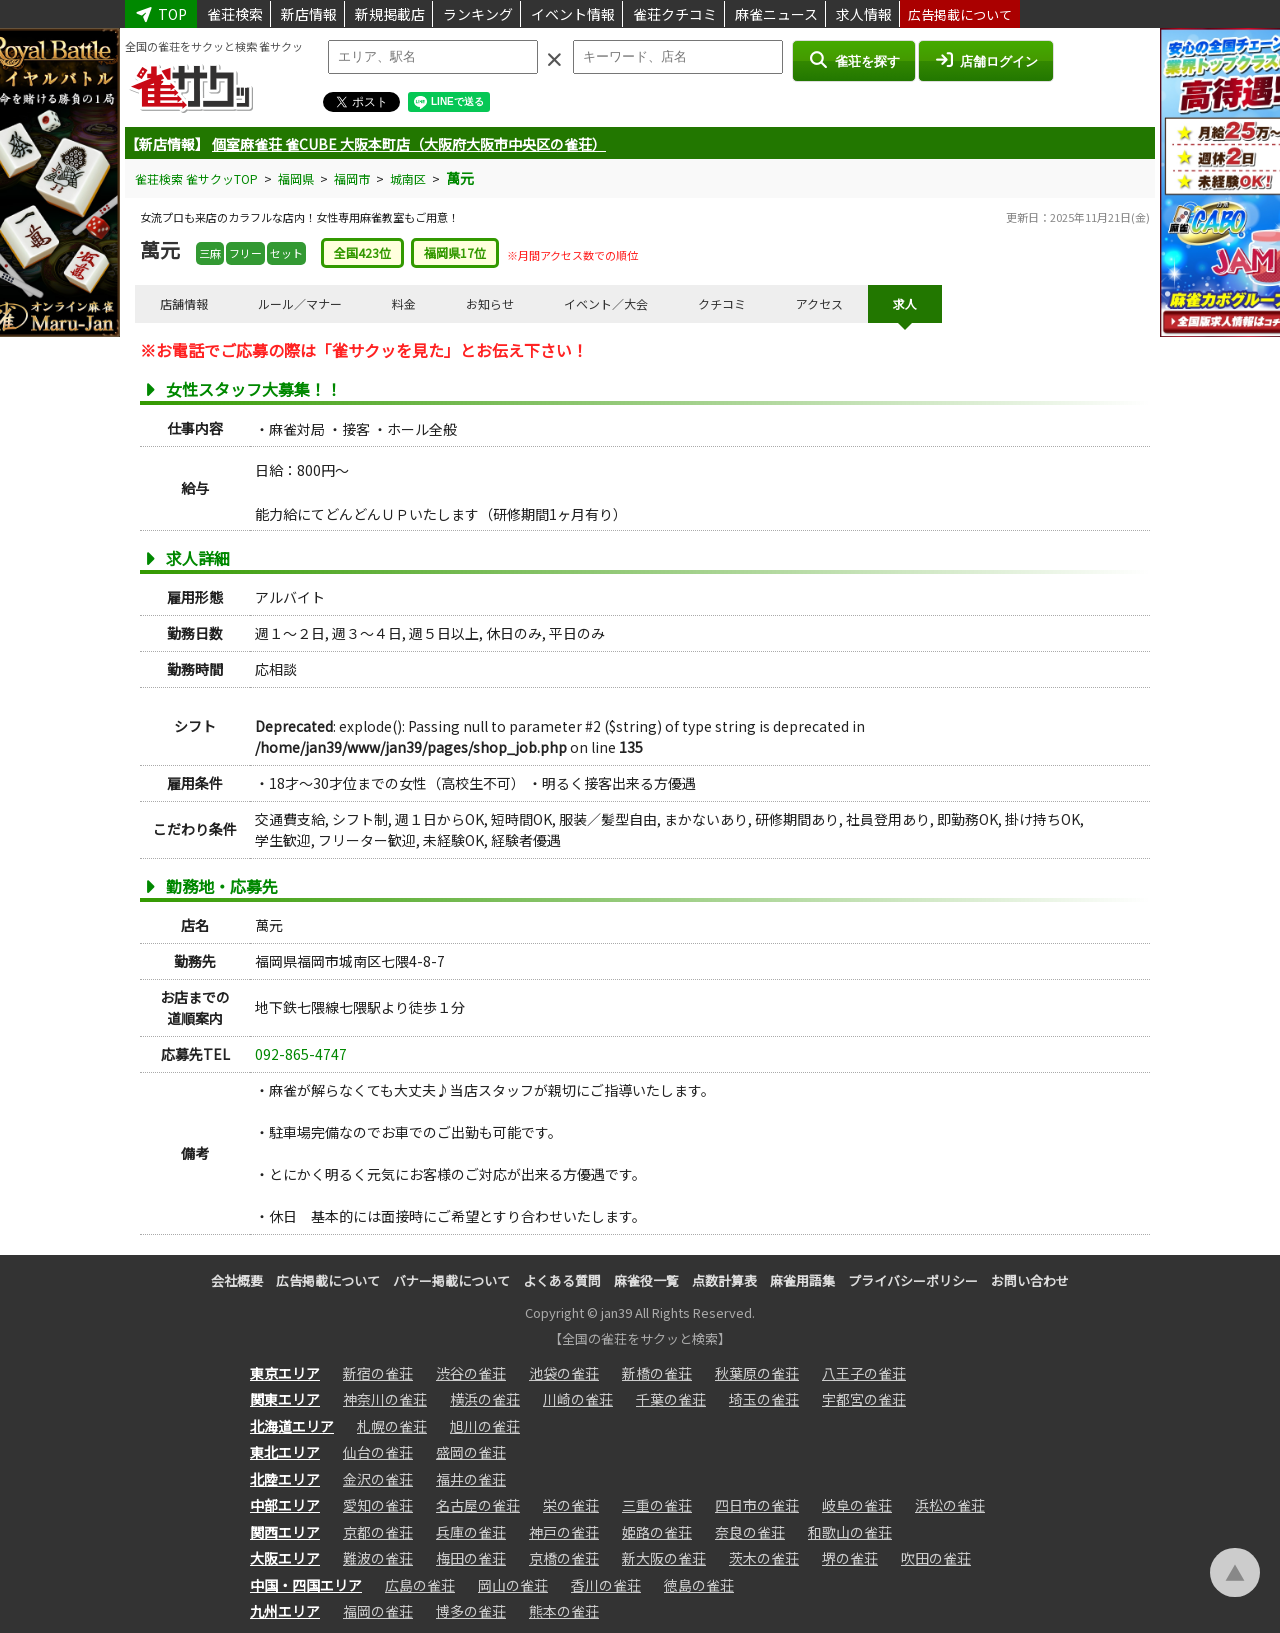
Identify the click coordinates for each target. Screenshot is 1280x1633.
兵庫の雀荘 (471, 1532)
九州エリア (285, 1611)
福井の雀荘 (471, 1479)
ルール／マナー (300, 303)
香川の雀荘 (606, 1585)
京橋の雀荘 (564, 1558)
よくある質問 (562, 1280)
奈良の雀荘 (750, 1532)
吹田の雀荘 (936, 1558)
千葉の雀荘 (671, 1399)
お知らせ (490, 303)
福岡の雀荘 (378, 1611)
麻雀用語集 (802, 1280)
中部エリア (285, 1505)
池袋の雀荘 (564, 1373)
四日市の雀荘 (757, 1505)
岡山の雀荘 (513, 1585)
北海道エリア (292, 1426)
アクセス (819, 303)
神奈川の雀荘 (385, 1399)
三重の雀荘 (657, 1505)
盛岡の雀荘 (471, 1452)
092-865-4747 (301, 1054)
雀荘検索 (235, 14)
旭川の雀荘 (485, 1426)
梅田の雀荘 (471, 1558)
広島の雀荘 (420, 1585)
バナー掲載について (451, 1280)
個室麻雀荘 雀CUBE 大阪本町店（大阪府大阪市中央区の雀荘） (409, 144)
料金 (404, 303)
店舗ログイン (986, 60)
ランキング (478, 14)
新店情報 (309, 14)
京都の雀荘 (378, 1532)
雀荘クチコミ (675, 14)
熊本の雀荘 (564, 1611)
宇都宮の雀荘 (864, 1399)
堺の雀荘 (850, 1558)
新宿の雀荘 (378, 1373)
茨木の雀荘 (764, 1558)
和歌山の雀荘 (850, 1532)
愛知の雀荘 (378, 1505)
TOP (161, 14)
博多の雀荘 (471, 1611)
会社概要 (237, 1280)
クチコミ (722, 303)
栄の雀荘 (571, 1505)
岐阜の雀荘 (857, 1505)
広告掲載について (960, 14)
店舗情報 (184, 303)
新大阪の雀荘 (664, 1558)
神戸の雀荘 (564, 1532)
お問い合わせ (1030, 1280)
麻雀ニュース (776, 14)
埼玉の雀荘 (764, 1399)
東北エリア (285, 1452)
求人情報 (864, 14)
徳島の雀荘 (699, 1585)
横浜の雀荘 (485, 1399)
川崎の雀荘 (578, 1399)
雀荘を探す (853, 60)
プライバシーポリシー (913, 1280)
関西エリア (285, 1532)
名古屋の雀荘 (478, 1505)
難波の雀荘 (378, 1558)
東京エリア (285, 1373)
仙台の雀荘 (378, 1452)
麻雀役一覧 (646, 1280)
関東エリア (285, 1399)
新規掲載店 (390, 14)
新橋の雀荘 (657, 1373)
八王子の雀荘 (864, 1373)
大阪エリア (285, 1558)
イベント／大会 (606, 303)
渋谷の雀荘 (471, 1373)
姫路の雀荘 (657, 1532)
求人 (905, 303)
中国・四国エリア (306, 1585)
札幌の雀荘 (392, 1426)
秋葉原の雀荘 (757, 1373)
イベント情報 (573, 14)
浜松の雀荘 (950, 1505)
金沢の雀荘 (378, 1479)
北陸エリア (285, 1479)
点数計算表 (724, 1280)
